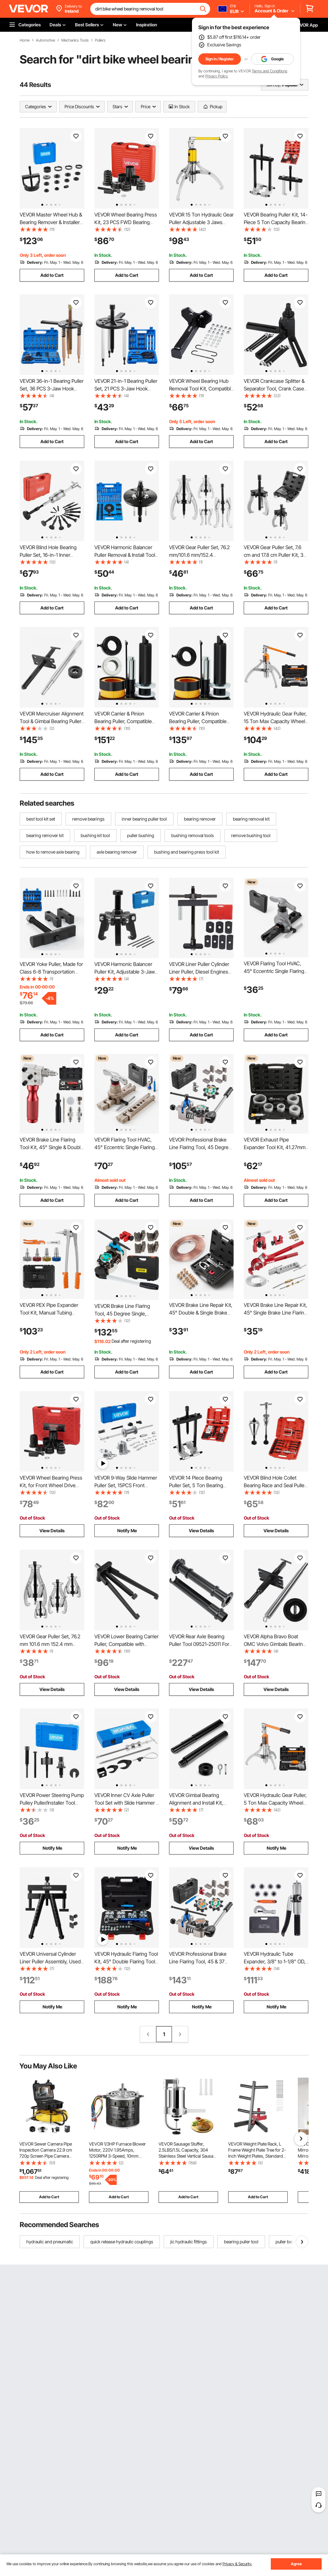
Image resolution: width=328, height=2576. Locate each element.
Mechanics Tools (75, 40)
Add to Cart (52, 275)
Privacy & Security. (237, 2563)
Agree (296, 2563)
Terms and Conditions (269, 71)
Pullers (100, 40)
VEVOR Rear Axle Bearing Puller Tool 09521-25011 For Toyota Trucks (199, 1644)
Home (25, 40)
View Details (52, 1530)
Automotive (45, 40)
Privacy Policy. (216, 76)
